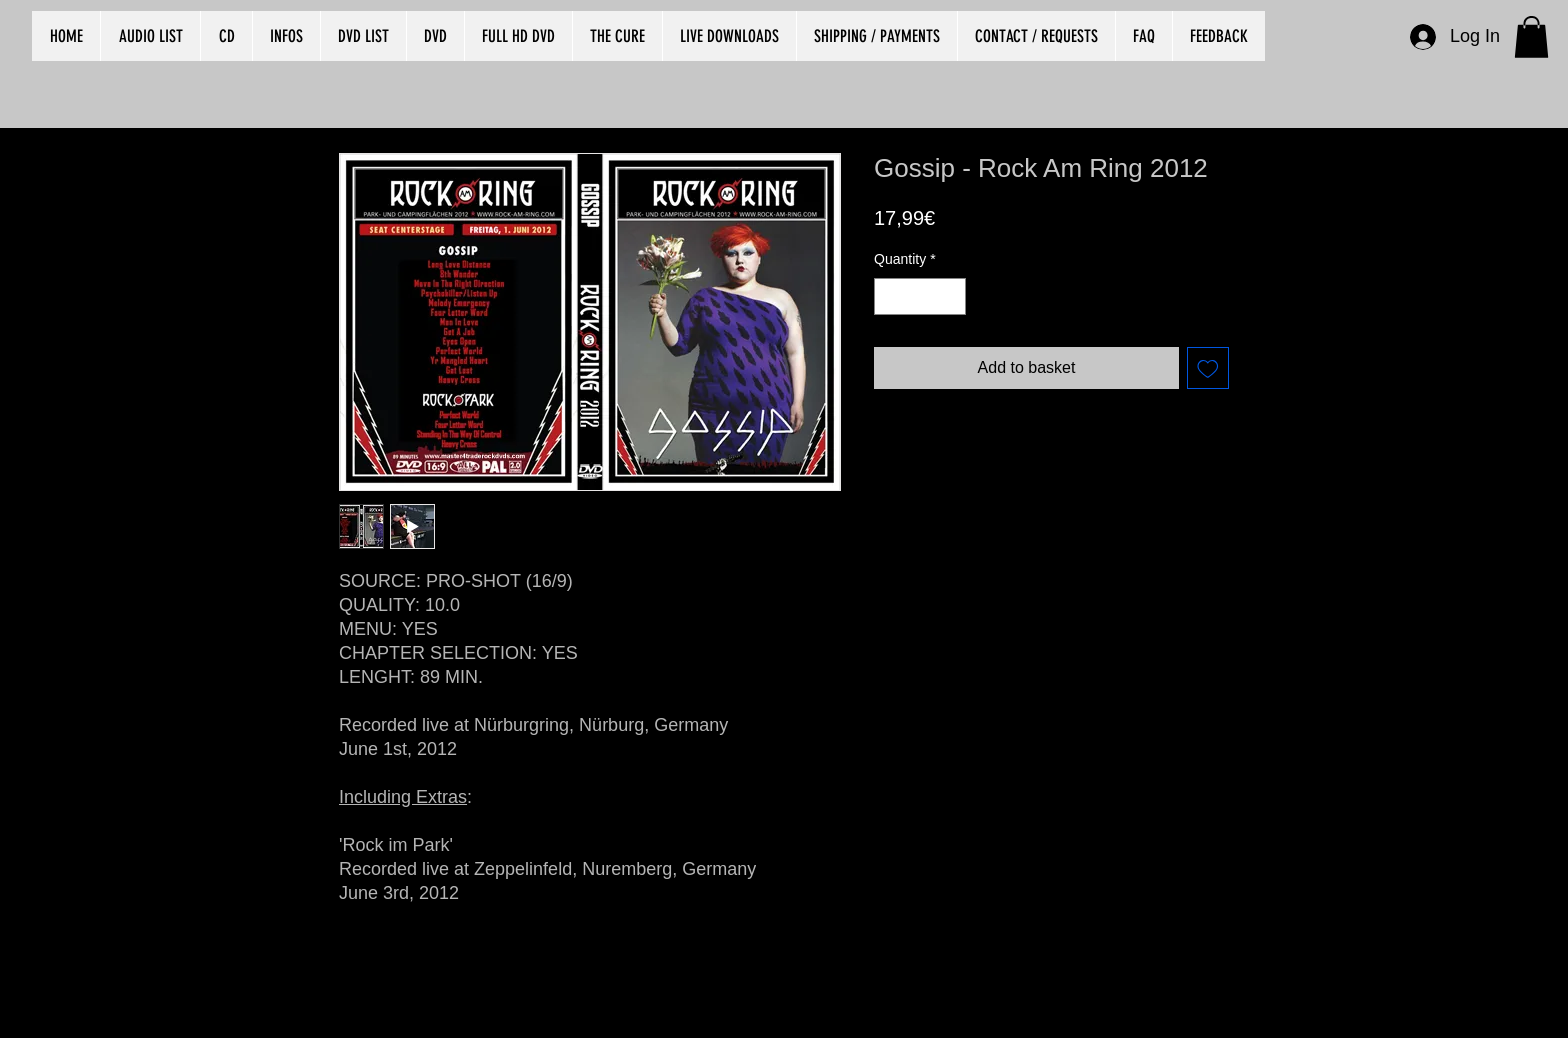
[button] (1531, 37)
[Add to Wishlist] (1208, 368)
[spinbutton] (920, 296)
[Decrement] (889, 296)
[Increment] (950, 296)
